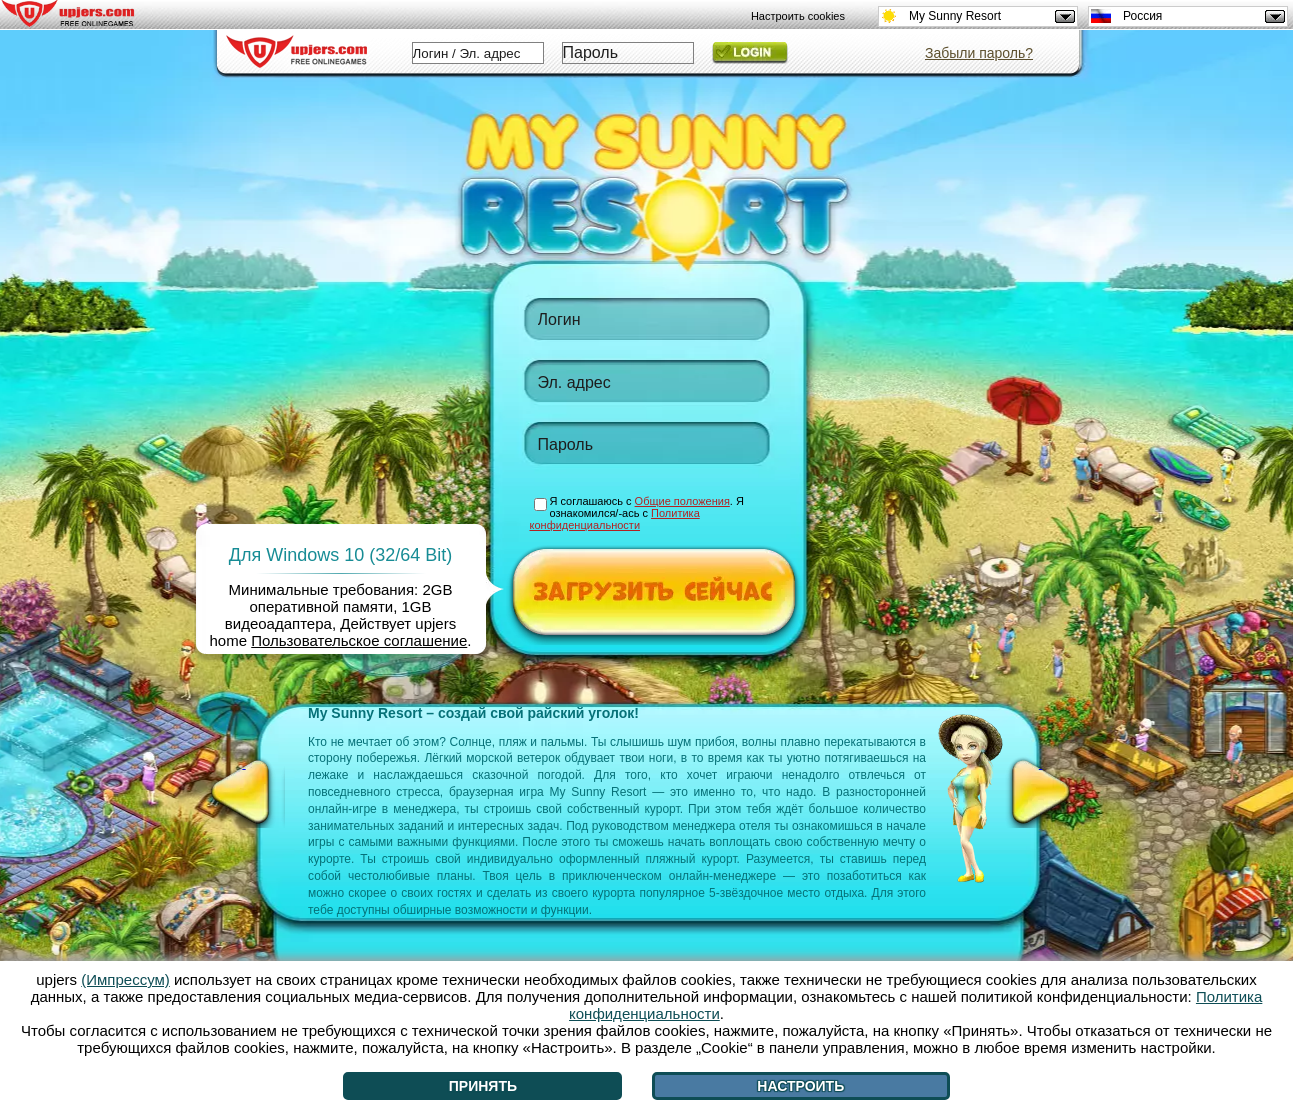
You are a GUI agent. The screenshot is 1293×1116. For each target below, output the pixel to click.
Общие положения (682, 501)
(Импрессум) (125, 979)
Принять (483, 1086)
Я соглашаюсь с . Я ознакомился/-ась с (637, 513)
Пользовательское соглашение (359, 640)
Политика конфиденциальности (615, 519)
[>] (1041, 792)
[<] (244, 792)
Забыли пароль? (979, 53)
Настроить (800, 1086)
